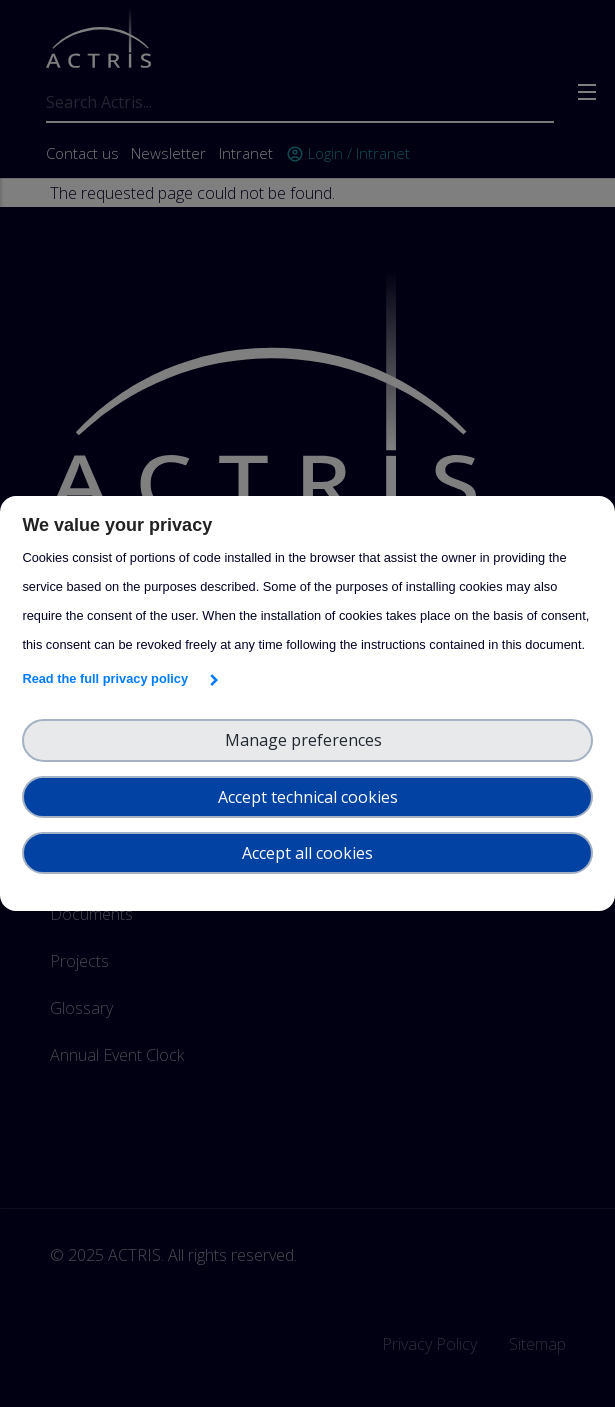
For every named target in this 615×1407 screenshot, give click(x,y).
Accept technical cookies (308, 797)
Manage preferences (307, 740)
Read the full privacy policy (108, 678)
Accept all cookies (307, 853)
